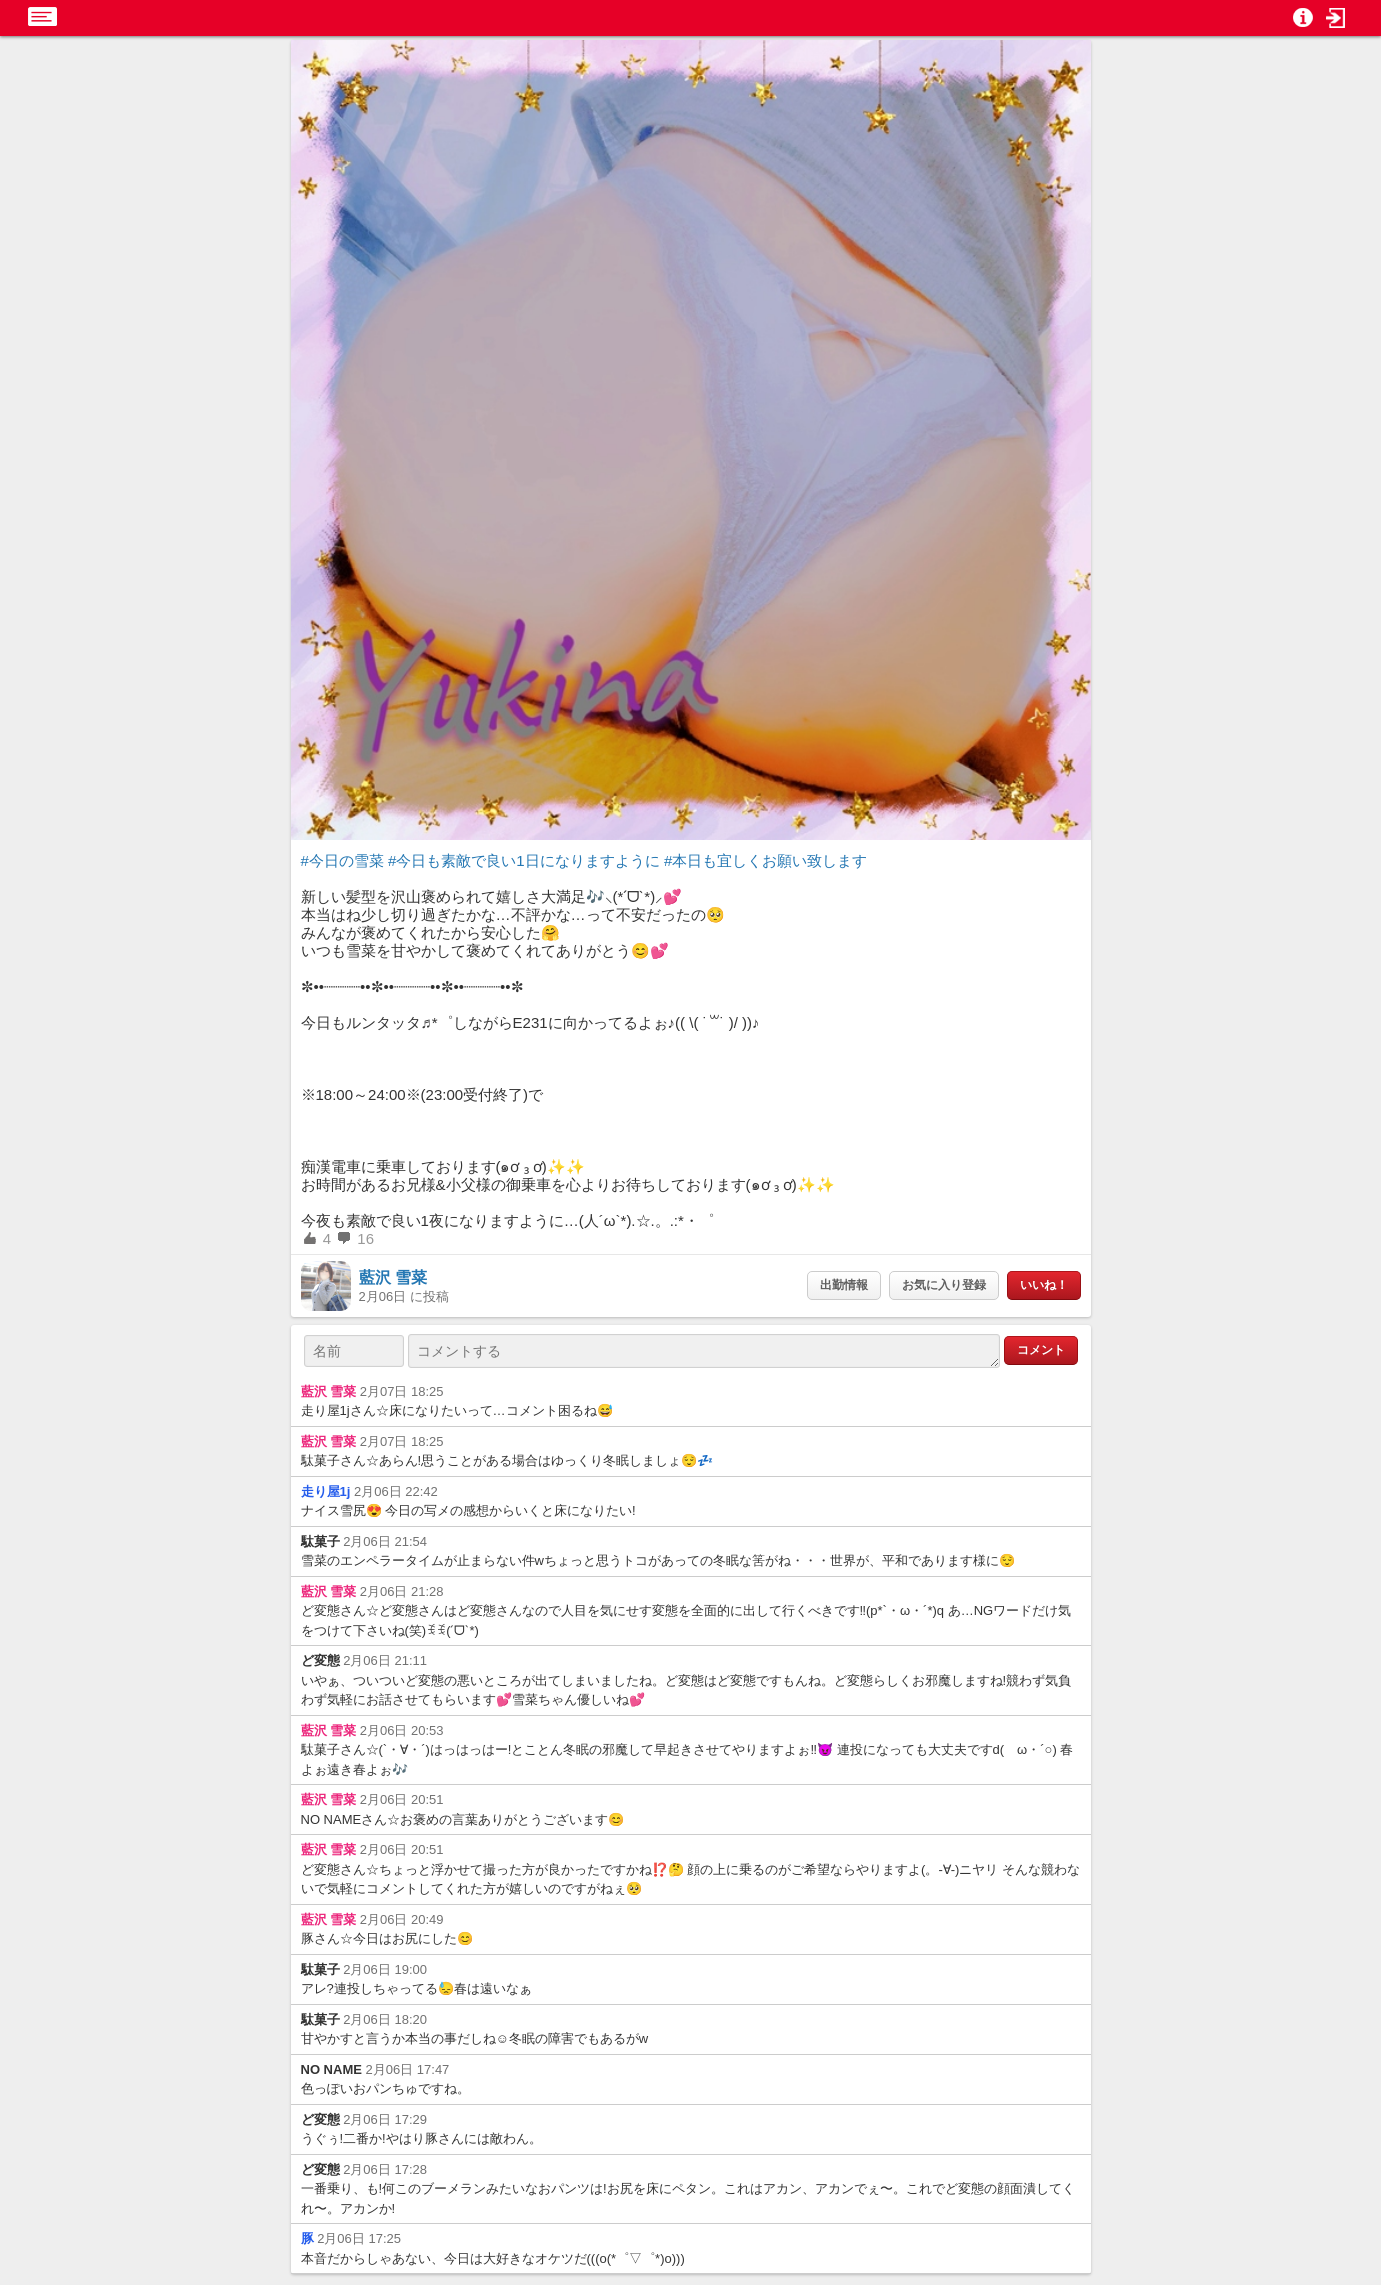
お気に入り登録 (944, 1285)
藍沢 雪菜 (393, 1277)
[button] (1336, 18)
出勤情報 (844, 1285)
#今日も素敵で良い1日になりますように (524, 860)
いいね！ (1044, 1285)
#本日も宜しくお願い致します (765, 860)
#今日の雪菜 (342, 860)
